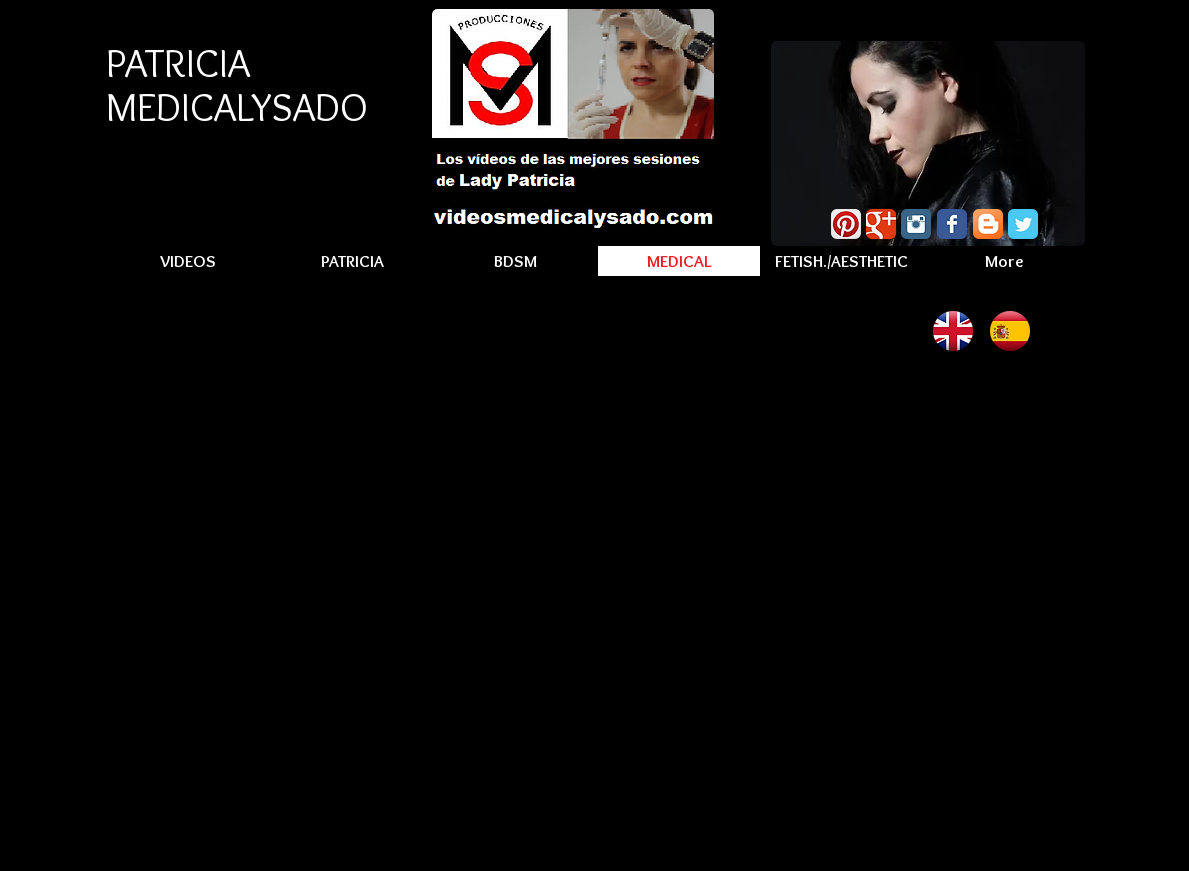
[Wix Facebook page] (952, 224)
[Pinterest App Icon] (846, 224)
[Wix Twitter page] (1023, 224)
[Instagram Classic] (916, 224)
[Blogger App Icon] (988, 224)
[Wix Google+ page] (881, 224)
